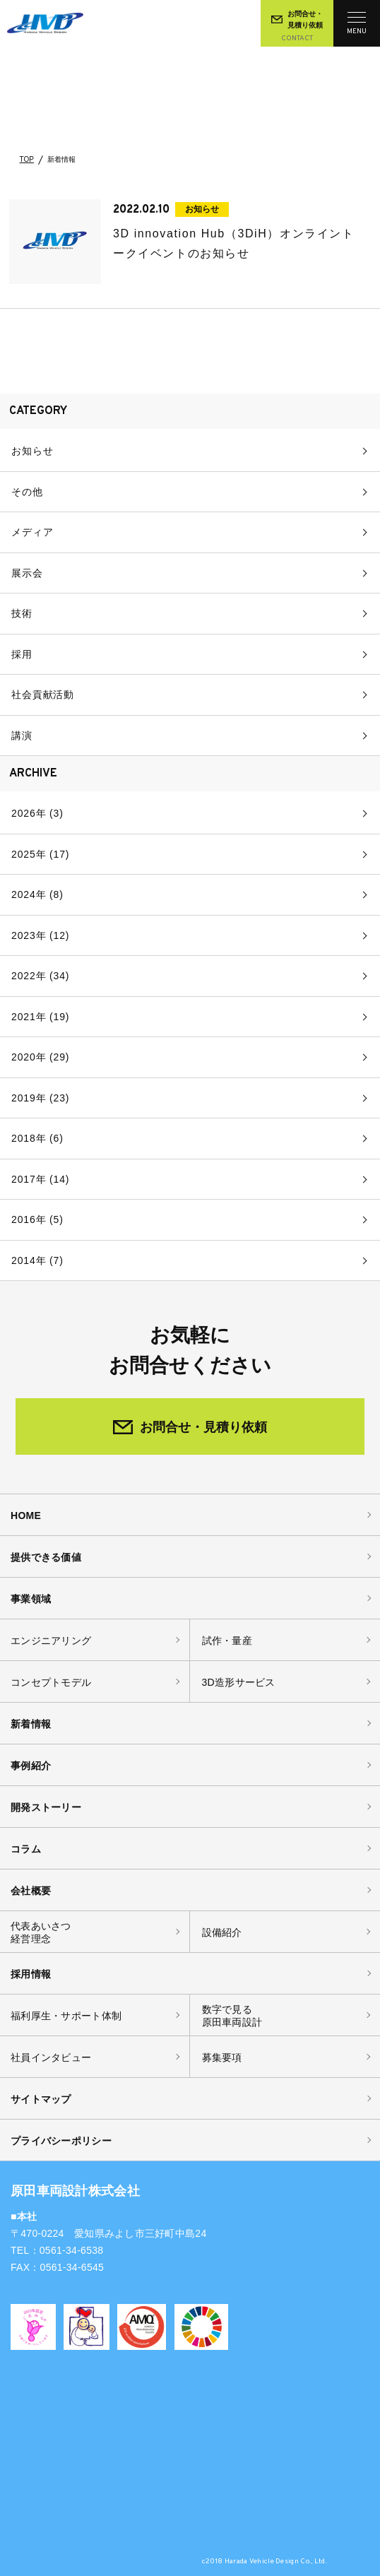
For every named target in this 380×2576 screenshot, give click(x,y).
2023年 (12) (40, 935)
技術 (21, 613)
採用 (21, 654)
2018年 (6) (37, 1138)
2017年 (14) (40, 1179)
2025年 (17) (40, 854)
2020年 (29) (40, 1057)
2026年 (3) (37, 813)
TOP (27, 159)
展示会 (27, 573)
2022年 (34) (40, 975)
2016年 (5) (37, 1219)
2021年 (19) (40, 1016)
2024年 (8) (37, 894)
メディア (32, 532)
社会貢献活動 (42, 694)
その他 (27, 491)
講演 (21, 735)
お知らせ (32, 450)
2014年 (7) (37, 1260)
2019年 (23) (40, 1098)
